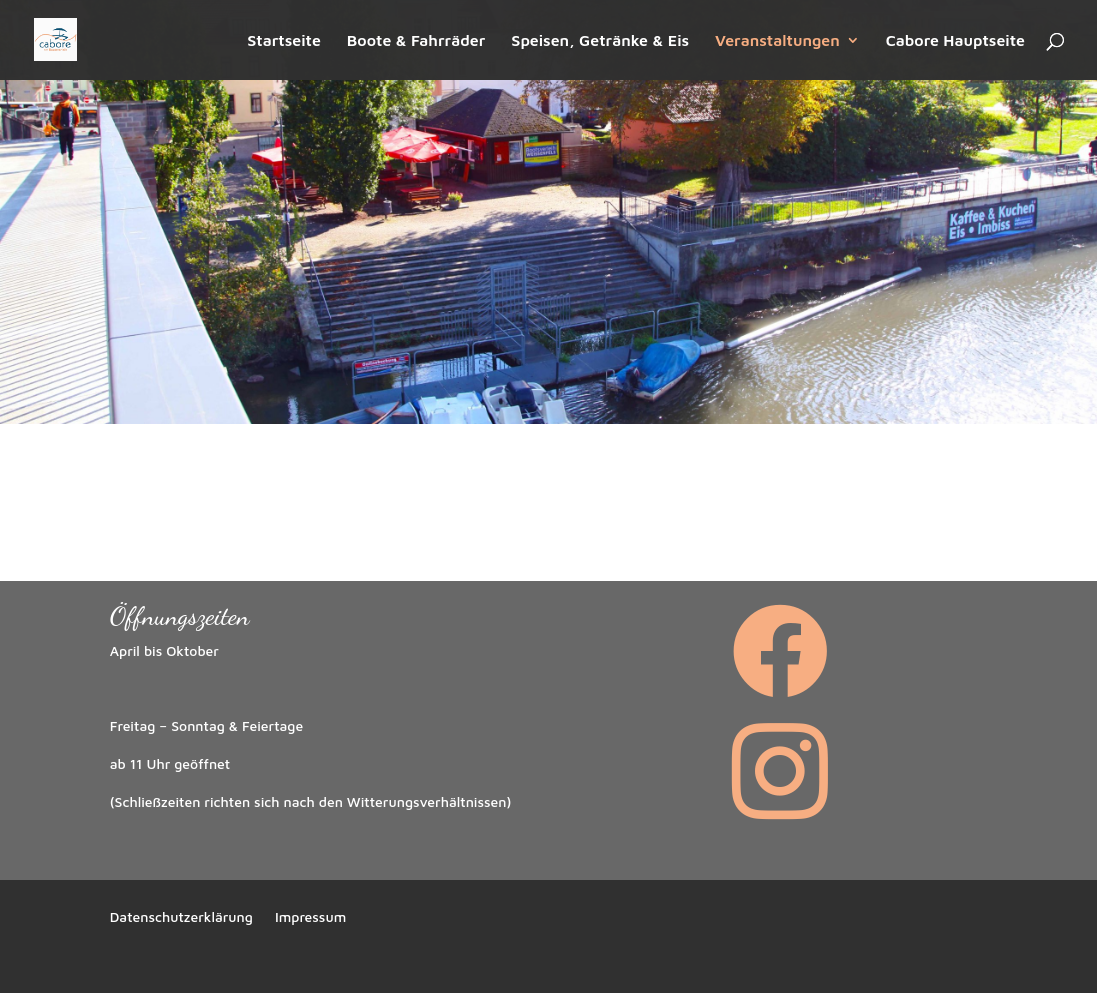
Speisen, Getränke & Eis (600, 41)
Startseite (284, 41)
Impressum (310, 917)
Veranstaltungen (777, 41)
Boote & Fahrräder (416, 41)
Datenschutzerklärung (181, 917)
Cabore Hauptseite (955, 41)
